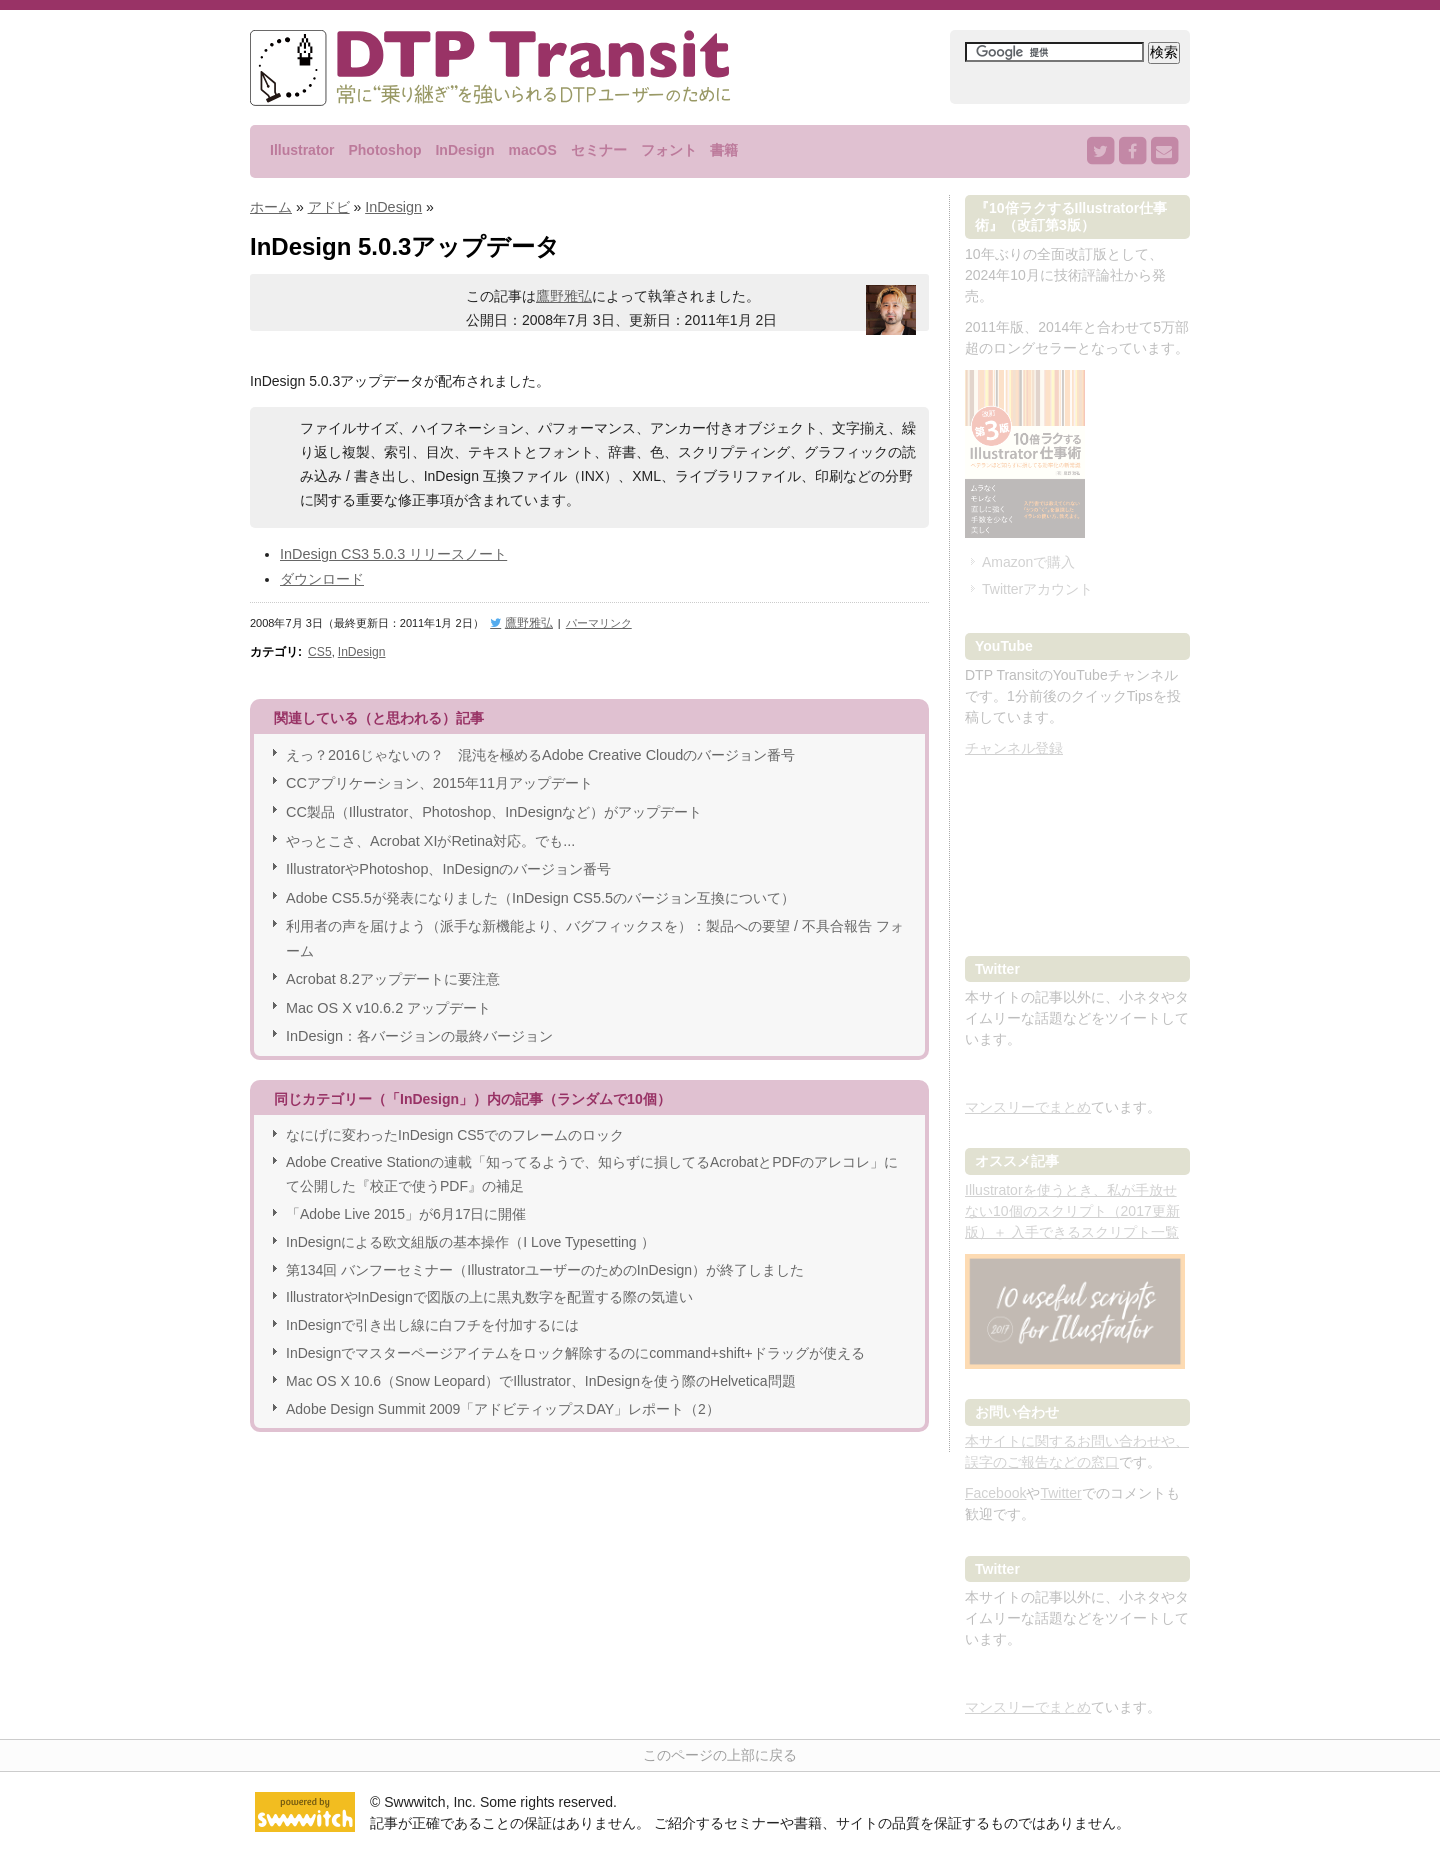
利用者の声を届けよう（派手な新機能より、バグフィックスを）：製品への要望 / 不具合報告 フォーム (595, 927)
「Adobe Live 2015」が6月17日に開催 (406, 1200)
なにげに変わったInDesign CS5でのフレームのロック (455, 1121)
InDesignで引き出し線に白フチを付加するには (432, 1311)
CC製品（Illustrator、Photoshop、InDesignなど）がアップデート (491, 804)
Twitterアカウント (1037, 589)
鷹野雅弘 (564, 295)
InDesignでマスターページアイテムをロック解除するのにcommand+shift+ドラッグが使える (575, 1339)
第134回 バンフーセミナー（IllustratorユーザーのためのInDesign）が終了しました (545, 1256)
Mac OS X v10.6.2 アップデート (387, 994)
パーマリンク (593, 619)
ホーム (271, 206)
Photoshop (384, 150)
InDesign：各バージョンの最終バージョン (418, 1022)
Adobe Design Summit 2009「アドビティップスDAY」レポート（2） (503, 1395)
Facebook (995, 1493)
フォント (669, 150)
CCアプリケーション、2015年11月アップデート (438, 776)
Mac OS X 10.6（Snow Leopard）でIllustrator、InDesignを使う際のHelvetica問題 (541, 1367)
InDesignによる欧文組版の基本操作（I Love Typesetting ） (470, 1228)
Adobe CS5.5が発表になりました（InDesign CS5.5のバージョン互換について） (537, 887)
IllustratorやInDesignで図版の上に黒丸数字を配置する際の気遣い (489, 1284)
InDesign (464, 150)
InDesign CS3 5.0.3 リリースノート (391, 552)
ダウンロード (322, 576)
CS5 (318, 647)
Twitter (1060, 1493)
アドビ (329, 206)
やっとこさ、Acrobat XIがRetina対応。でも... (429, 832)
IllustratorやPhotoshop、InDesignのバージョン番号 (446, 859)
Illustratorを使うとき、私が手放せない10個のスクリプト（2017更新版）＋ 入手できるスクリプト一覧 (1072, 1211)
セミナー (599, 150)
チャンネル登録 (1014, 748)
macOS (532, 150)
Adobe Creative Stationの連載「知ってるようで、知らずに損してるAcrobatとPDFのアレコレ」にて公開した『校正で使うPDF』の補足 (592, 1161)
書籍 (724, 150)
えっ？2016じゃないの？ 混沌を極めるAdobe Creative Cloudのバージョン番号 (538, 748)
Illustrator (302, 150)
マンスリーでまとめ (1028, 1107)
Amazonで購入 (1028, 562)
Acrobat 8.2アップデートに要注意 (392, 967)
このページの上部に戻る (720, 1755)
